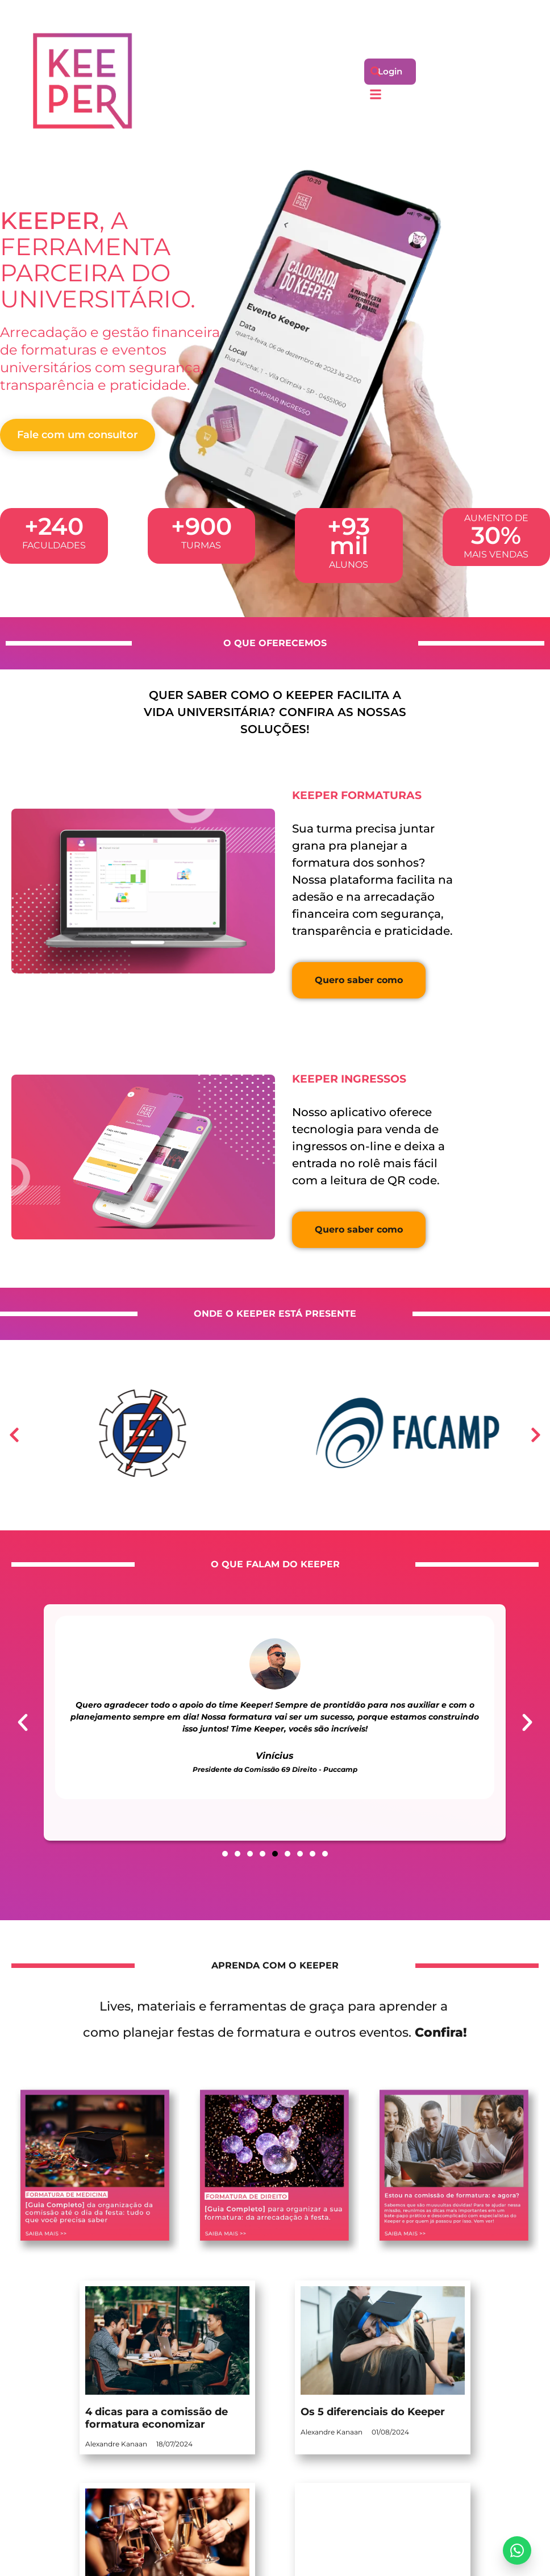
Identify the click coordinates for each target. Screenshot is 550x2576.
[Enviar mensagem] (517, 2550)
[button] (375, 71)
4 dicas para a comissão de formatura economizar (156, 2418)
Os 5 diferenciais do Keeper (373, 2412)
